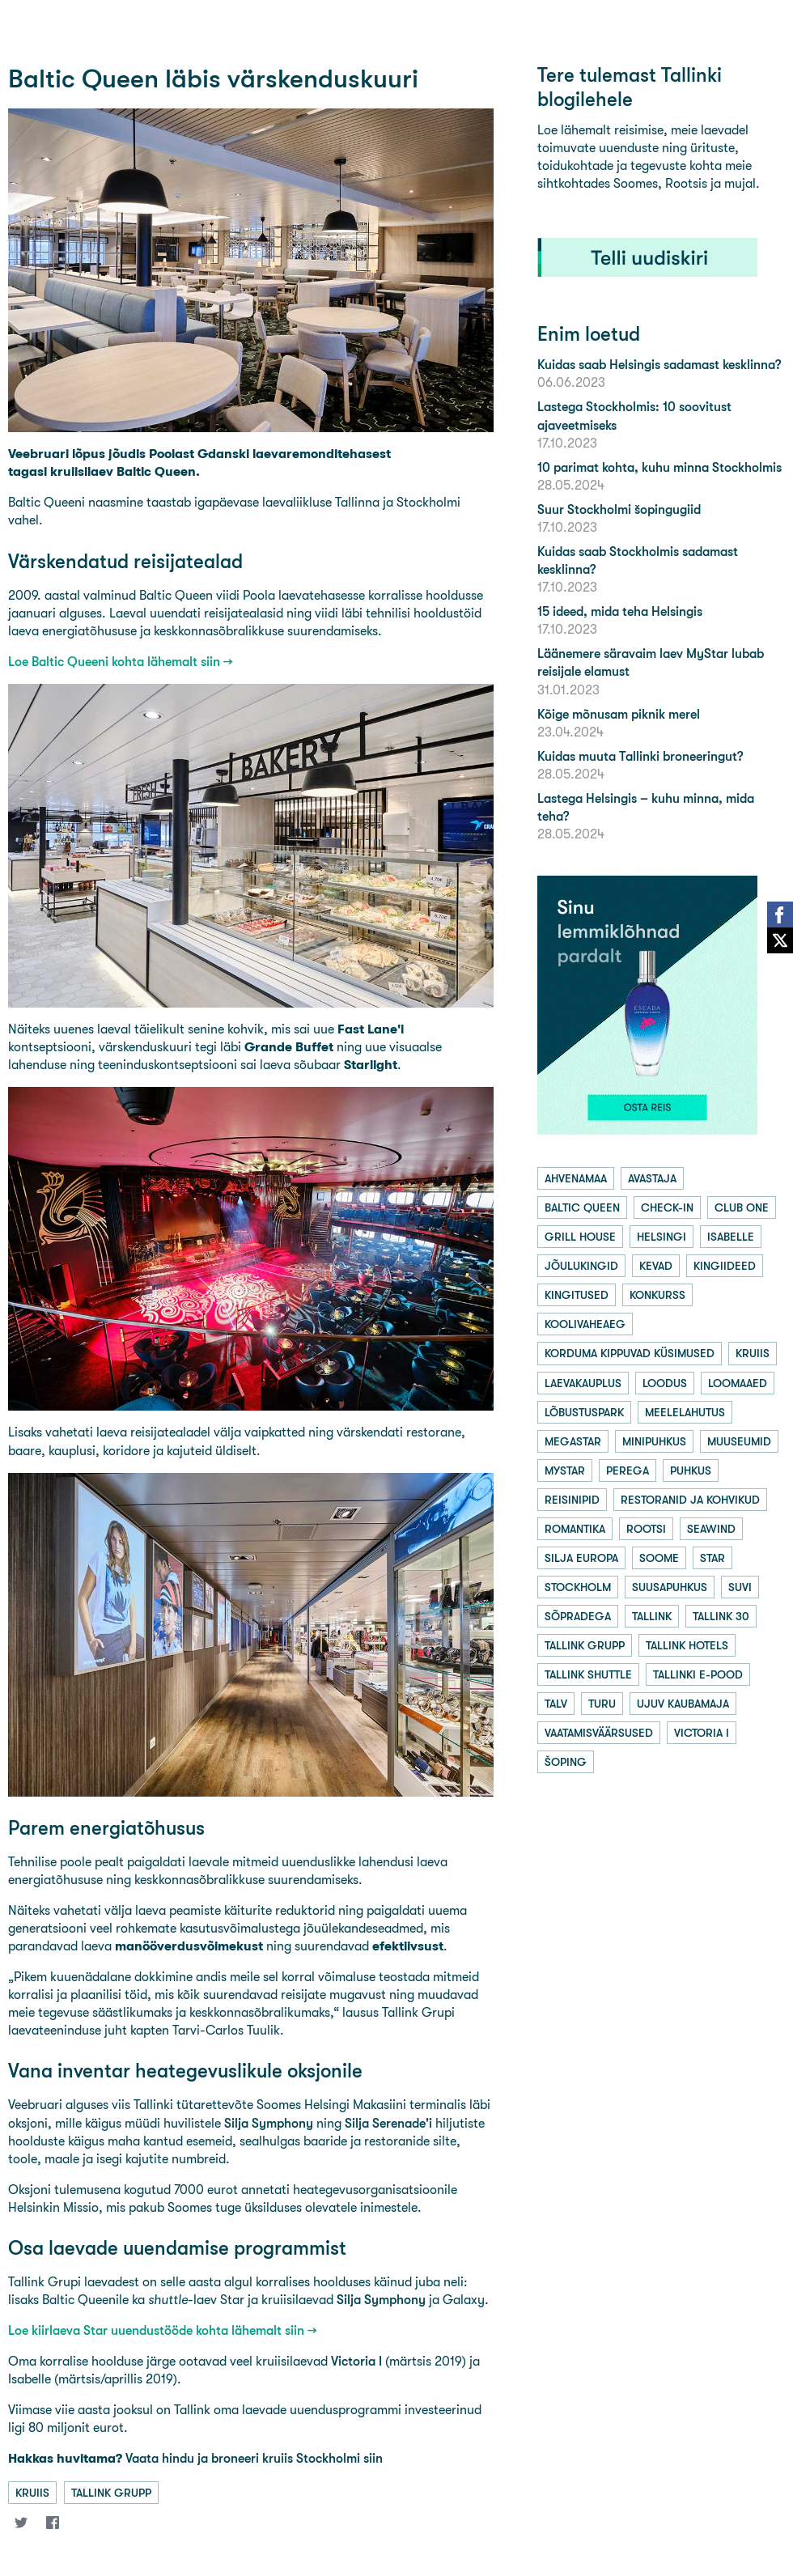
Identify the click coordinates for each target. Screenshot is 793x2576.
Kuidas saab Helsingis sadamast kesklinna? (659, 364)
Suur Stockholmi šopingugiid (619, 509)
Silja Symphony (268, 2123)
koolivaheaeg (585, 1324)
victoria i (701, 1732)
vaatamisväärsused (599, 1732)
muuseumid (739, 1441)
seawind (711, 1528)
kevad (655, 1265)
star (712, 1557)
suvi (740, 1587)
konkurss (657, 1294)
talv (556, 1703)
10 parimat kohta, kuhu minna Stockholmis (659, 467)
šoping (566, 1761)
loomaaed (737, 1383)
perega (627, 1470)
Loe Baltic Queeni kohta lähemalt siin (114, 661)
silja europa (581, 1557)
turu (602, 1703)
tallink (652, 1616)
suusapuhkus (669, 1587)
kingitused (577, 1294)
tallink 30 (721, 1616)
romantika (575, 1528)
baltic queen (582, 1207)
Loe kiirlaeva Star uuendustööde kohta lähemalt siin (156, 2330)
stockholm (578, 1587)
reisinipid (572, 1499)
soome (659, 1557)
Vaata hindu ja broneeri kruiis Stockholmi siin (195, 2458)
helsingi (661, 1236)
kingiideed (724, 1265)
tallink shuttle (588, 1674)
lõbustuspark (584, 1412)
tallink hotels (687, 1645)
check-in (667, 1207)
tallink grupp (111, 2492)
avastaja (652, 1178)
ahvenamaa (576, 1178)
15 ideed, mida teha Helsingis (619, 611)
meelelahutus (685, 1412)
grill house (580, 1236)
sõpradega (578, 1616)
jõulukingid (581, 1265)
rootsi (646, 1528)
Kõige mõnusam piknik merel (618, 714)
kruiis (32, 2492)
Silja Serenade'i (388, 2123)
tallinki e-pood (698, 1674)
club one (742, 1207)
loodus (664, 1383)
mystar (565, 1470)
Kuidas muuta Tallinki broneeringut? (640, 756)
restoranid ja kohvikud (690, 1499)
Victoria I (356, 2361)
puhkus (690, 1470)
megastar (573, 1441)
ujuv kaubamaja (683, 1703)
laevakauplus (583, 1383)
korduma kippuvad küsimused (630, 1353)
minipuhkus (654, 1441)
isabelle (730, 1236)
